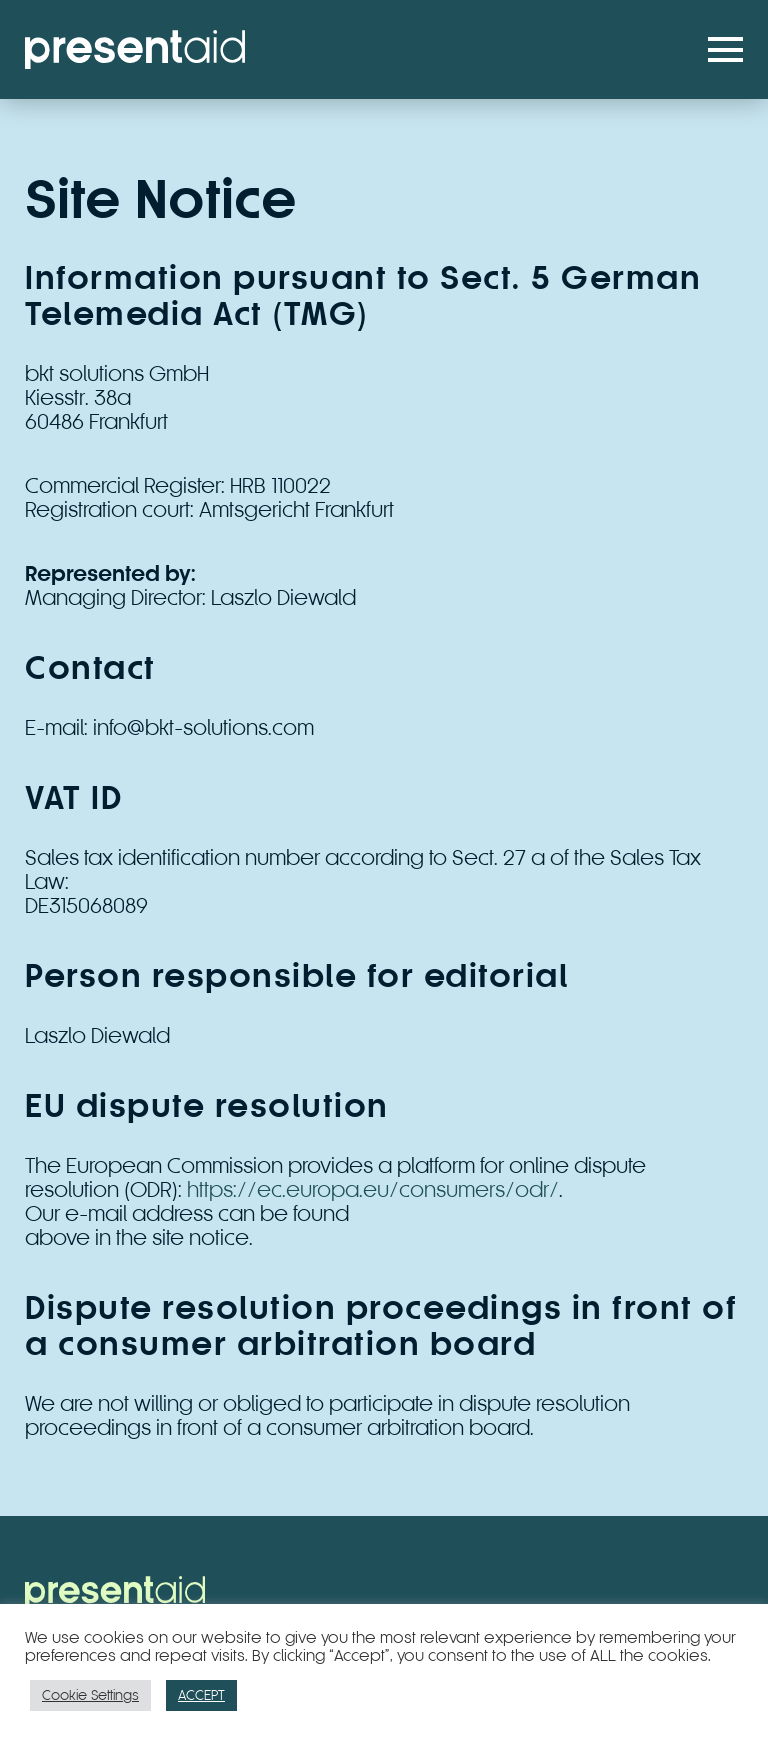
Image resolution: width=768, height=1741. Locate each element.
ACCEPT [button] (201, 1695)
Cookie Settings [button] (90, 1695)
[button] (725, 49)
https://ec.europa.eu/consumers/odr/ (373, 1189)
